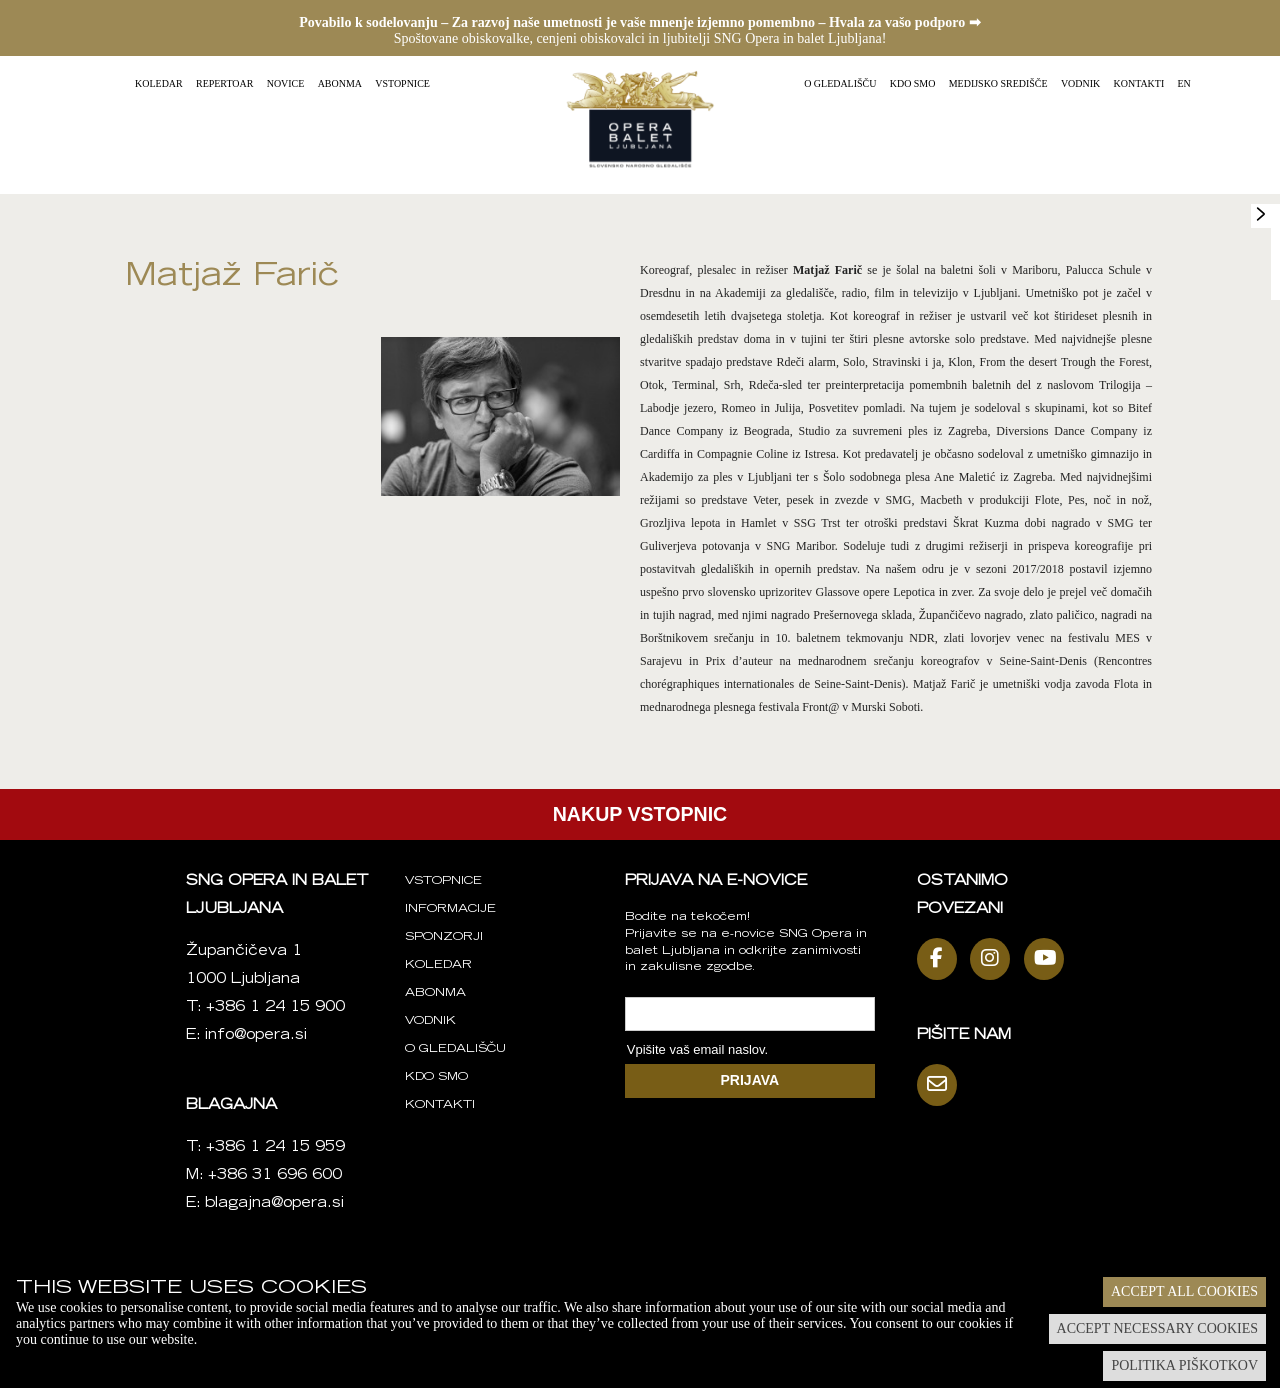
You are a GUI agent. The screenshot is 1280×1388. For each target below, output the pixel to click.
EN (1184, 83)
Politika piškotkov (1184, 1365)
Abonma (340, 83)
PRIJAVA (750, 1080)
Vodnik (1080, 83)
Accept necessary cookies (1157, 1328)
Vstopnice (402, 83)
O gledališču (840, 83)
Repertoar (224, 83)
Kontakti (1139, 83)
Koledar (159, 83)
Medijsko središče (998, 83)
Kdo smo (913, 83)
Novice (286, 83)
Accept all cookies (1184, 1291)
